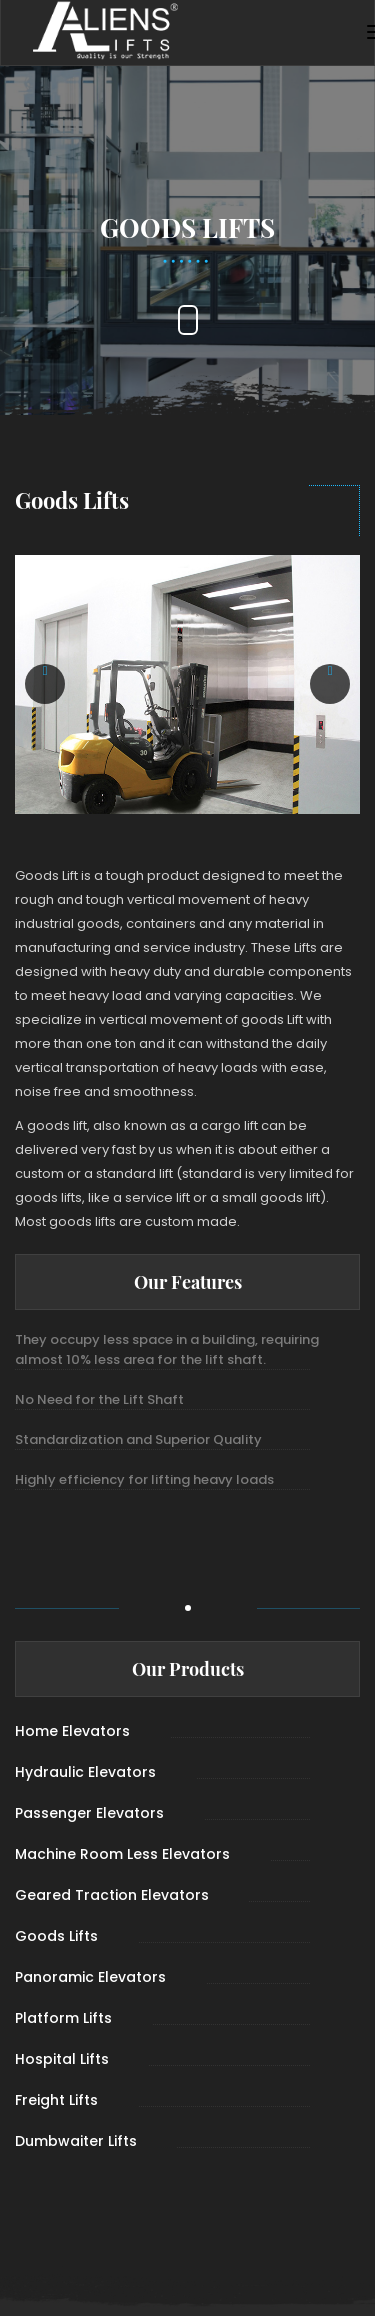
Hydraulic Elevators (85, 1772)
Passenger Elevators (89, 1813)
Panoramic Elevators (90, 1977)
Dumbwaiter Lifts (76, 2141)
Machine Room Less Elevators (122, 1854)
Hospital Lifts (62, 2059)
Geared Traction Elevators (112, 1895)
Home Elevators (72, 1731)
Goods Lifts (56, 1936)
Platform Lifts (63, 2018)
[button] (45, 684)
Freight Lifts (56, 2100)
